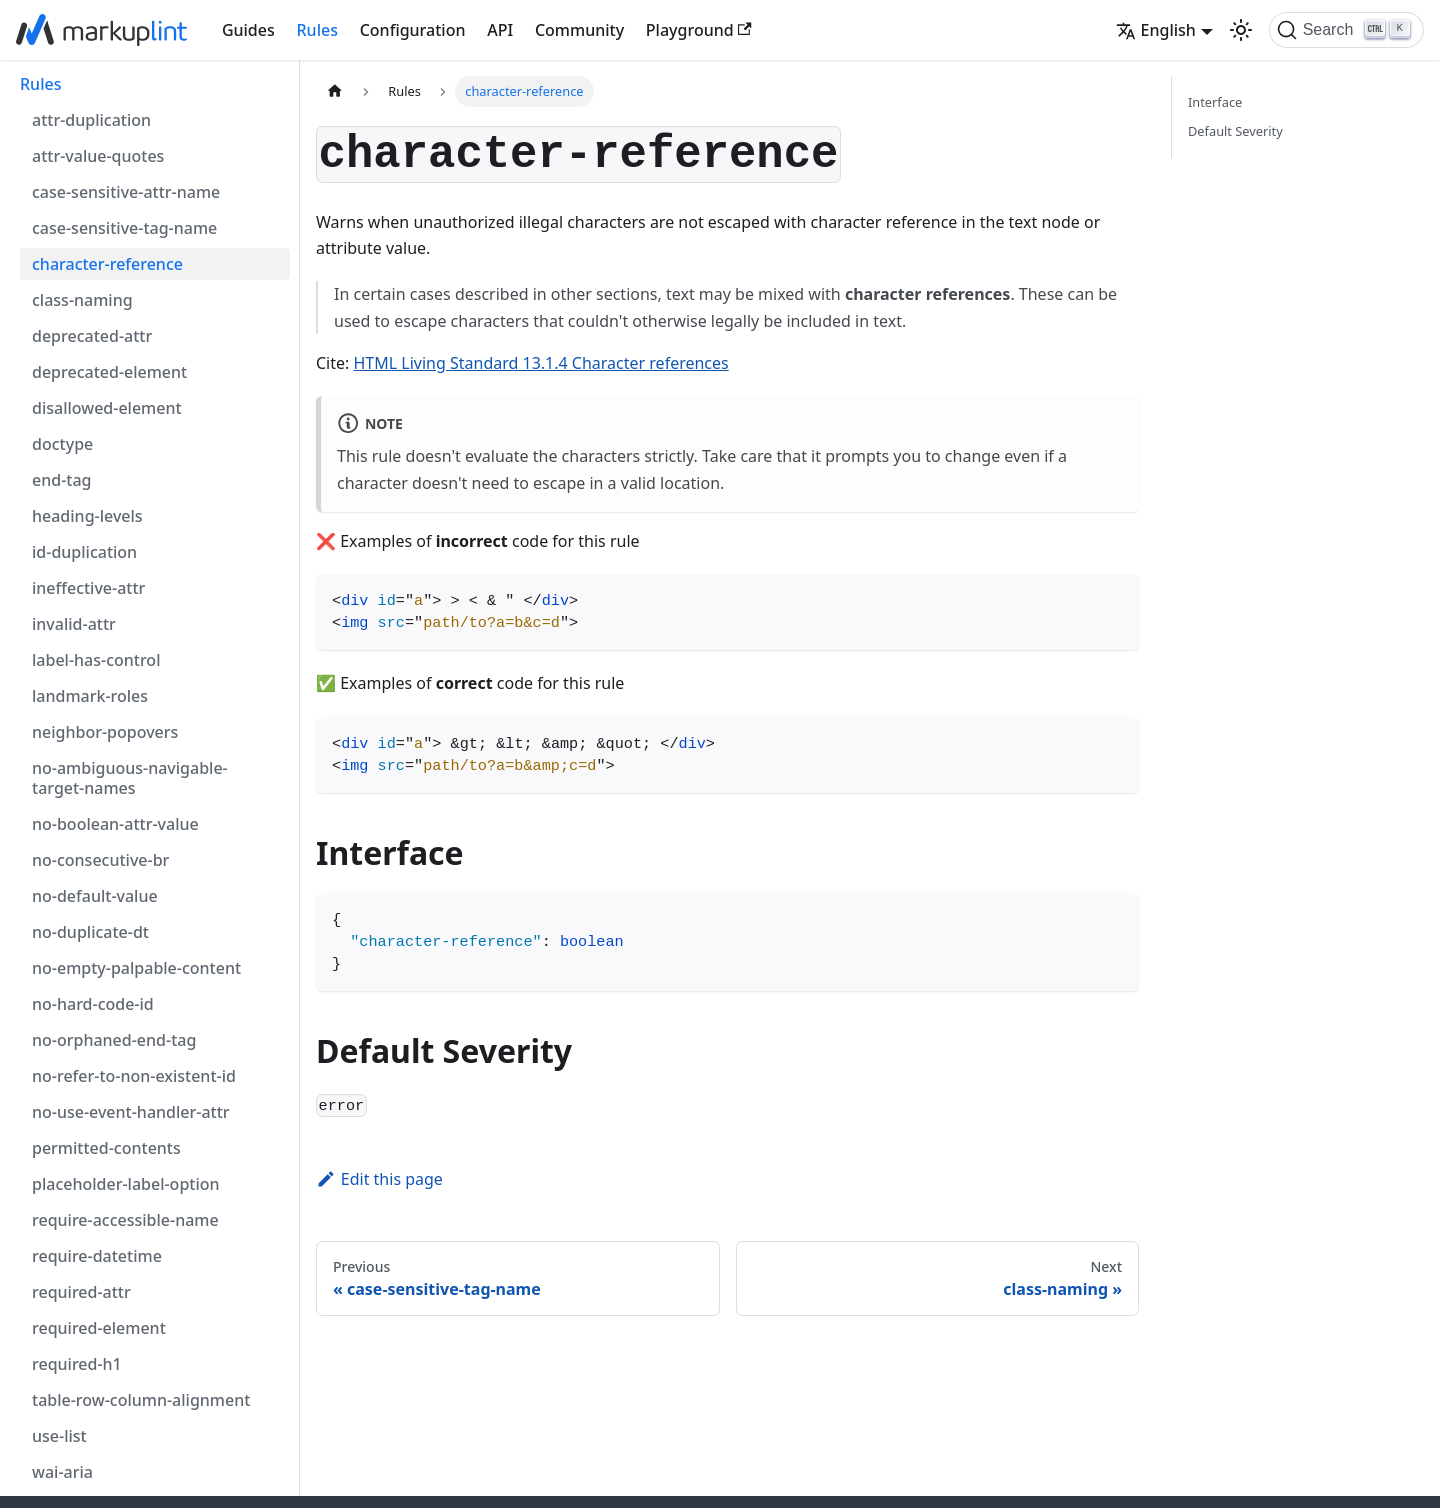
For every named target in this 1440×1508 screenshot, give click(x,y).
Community (579, 30)
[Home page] (335, 91)
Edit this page (379, 1179)
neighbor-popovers (105, 732)
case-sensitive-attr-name (126, 192)
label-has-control (96, 660)
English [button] (1156, 30)
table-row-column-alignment (141, 1400)
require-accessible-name (125, 1220)
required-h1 (77, 1364)
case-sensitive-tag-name (124, 228)
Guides (248, 30)
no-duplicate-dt (90, 932)
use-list (59, 1436)
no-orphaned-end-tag (114, 1040)
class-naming (82, 300)
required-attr (81, 1292)
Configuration (413, 30)
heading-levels (87, 516)
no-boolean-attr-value (115, 824)
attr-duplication (91, 120)
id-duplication (84, 552)
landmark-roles (90, 696)
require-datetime (97, 1256)
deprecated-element (109, 372)
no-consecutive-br (100, 860)
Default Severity (1235, 131)
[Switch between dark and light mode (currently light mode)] (1241, 30)
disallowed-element (107, 408)
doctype (62, 444)
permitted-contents (106, 1148)
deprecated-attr (92, 336)
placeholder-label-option (126, 1184)
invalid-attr (74, 624)
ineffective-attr (88, 588)
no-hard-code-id (93, 1004)
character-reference (107, 264)
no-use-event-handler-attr (131, 1112)
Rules (317, 30)
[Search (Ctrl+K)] (1346, 30)
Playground (699, 30)
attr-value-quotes (98, 156)
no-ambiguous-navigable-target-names (130, 778)
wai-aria (62, 1472)
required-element (99, 1328)
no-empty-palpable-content (136, 968)
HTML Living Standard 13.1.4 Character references (541, 363)
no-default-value (95, 896)
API (500, 30)
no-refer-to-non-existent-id (134, 1076)
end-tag (61, 480)
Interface (1215, 102)
